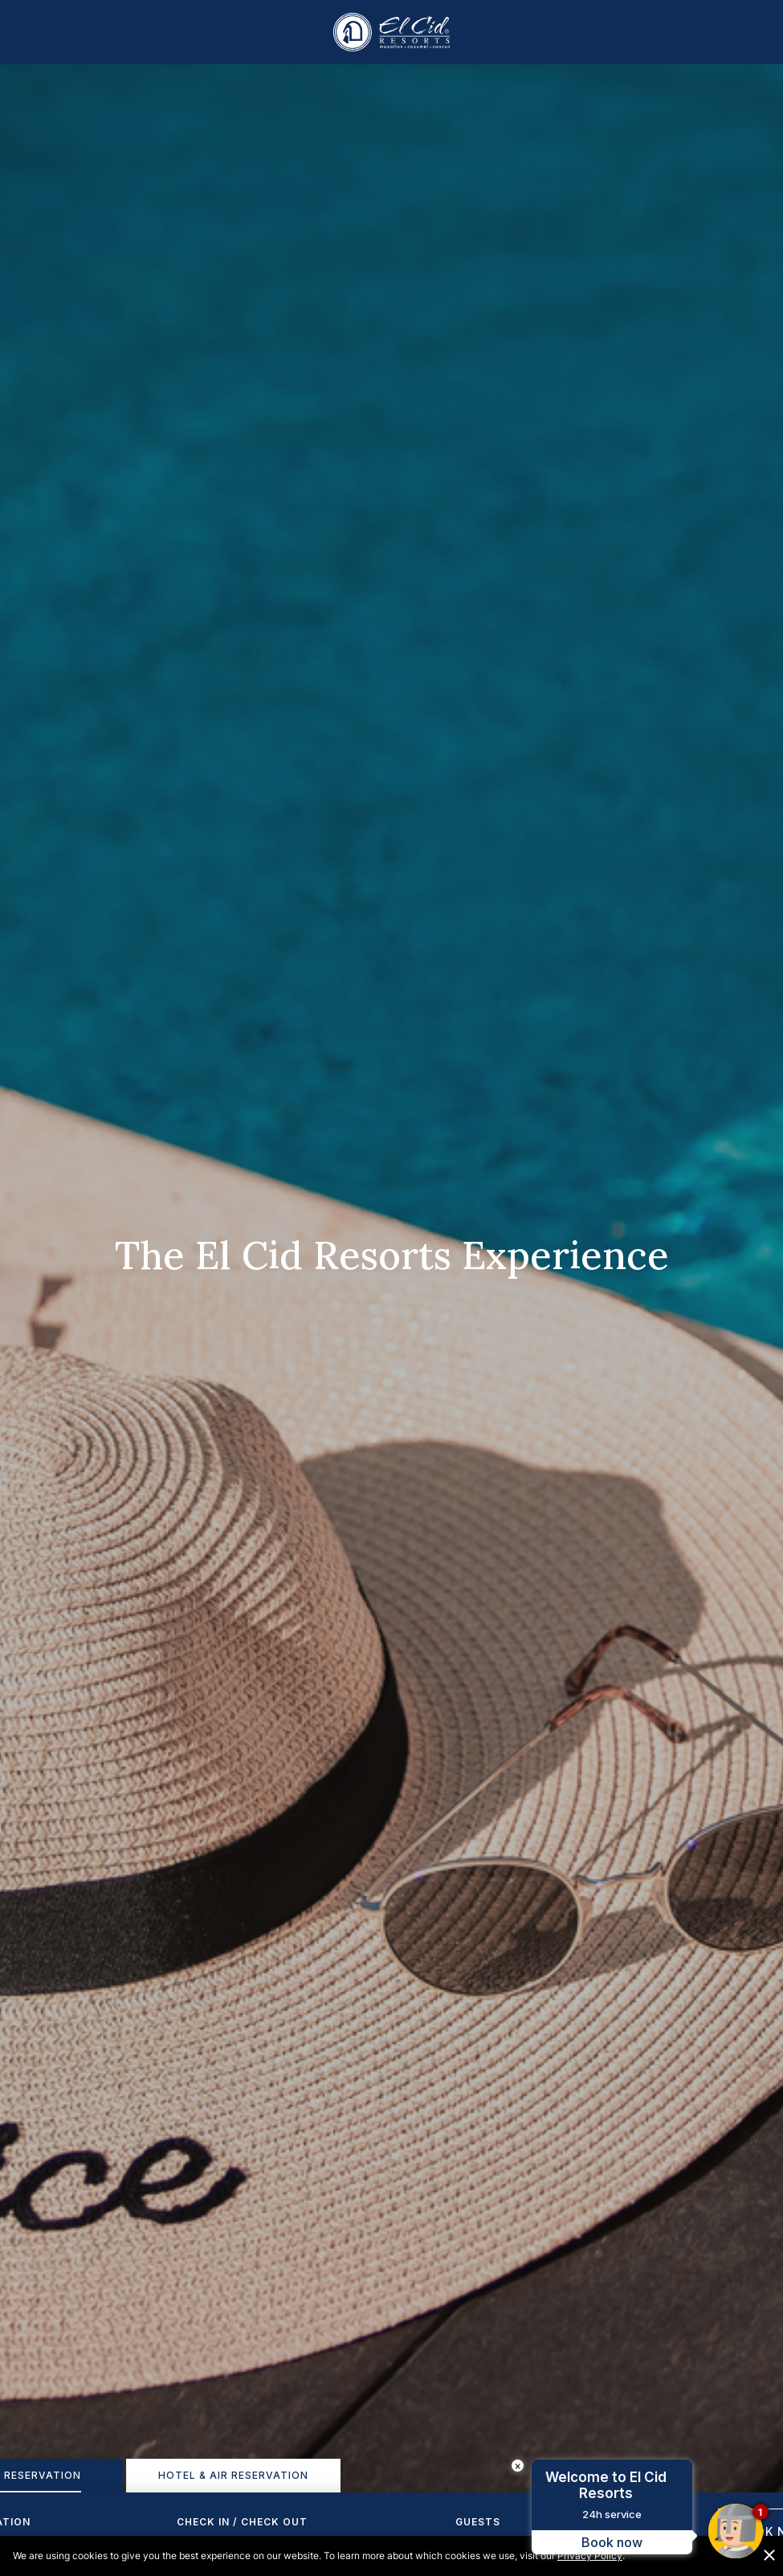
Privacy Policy (589, 2555)
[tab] (233, 2475)
